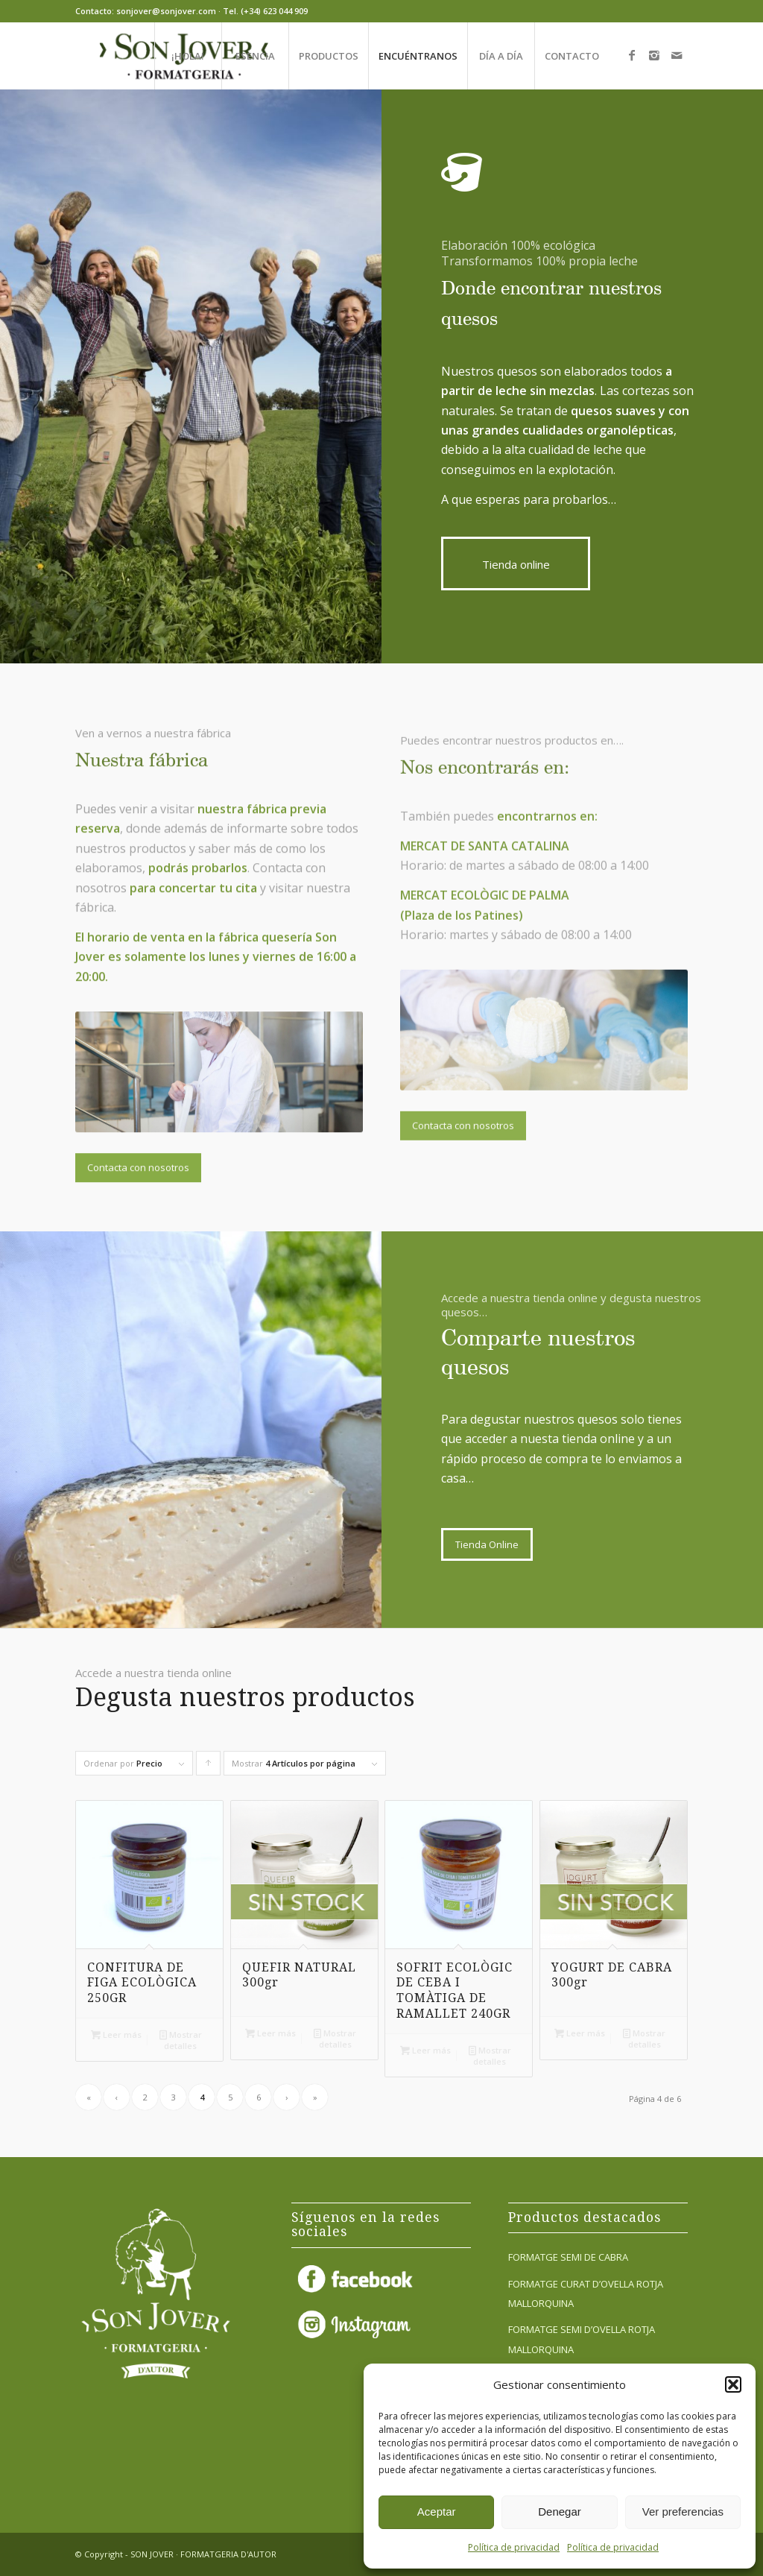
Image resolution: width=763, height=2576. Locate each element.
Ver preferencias (683, 2511)
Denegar (559, 2511)
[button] (733, 2384)
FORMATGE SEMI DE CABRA (568, 2257)
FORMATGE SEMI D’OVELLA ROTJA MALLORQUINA (581, 2339)
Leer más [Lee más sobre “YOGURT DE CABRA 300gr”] (579, 2033)
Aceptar (436, 2511)
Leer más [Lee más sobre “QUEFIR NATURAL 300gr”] (270, 2033)
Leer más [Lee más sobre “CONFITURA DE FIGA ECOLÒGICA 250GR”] (116, 2034)
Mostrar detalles (180, 2039)
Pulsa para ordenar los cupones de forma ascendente (209, 1766)
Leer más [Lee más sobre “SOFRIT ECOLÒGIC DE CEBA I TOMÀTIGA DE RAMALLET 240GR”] (425, 2050)
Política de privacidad (514, 2547)
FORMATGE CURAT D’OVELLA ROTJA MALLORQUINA (585, 2293)
